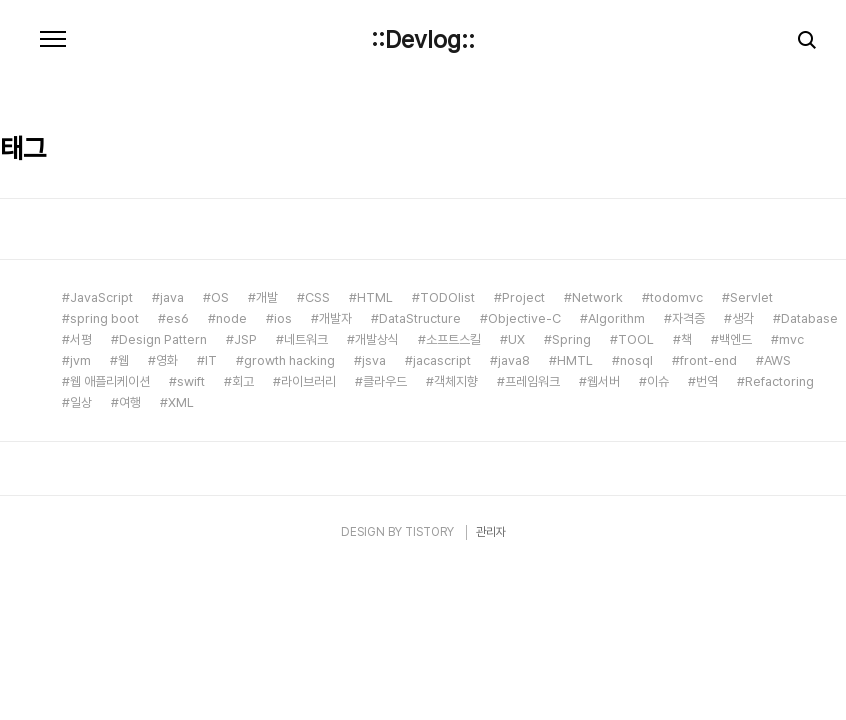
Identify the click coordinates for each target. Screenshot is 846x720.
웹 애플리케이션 (110, 381)
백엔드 (735, 339)
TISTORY (429, 532)
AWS (777, 360)
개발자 (335, 318)
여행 (130, 402)
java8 (514, 360)
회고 (243, 381)
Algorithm (616, 318)
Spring (571, 339)
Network (597, 297)
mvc (791, 339)
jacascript (442, 360)
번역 (707, 381)
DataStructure (420, 318)
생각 (743, 318)
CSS (317, 297)
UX (516, 339)
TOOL (636, 339)
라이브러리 (308, 381)
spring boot (104, 318)
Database (809, 318)
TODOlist (447, 297)
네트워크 (306, 339)
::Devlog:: (423, 40)
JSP (245, 339)
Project (523, 297)
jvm (80, 360)
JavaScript (101, 297)
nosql (636, 360)
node (231, 318)
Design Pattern (163, 339)
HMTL (575, 360)
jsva (374, 360)
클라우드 (385, 381)
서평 (81, 339)
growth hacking (289, 360)
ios (283, 318)
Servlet (751, 297)
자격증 (688, 318)
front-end (708, 360)
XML (181, 402)
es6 (177, 318)
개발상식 (377, 339)
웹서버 (603, 381)
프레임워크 (532, 381)
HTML (375, 297)
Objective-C (524, 318)
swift (191, 381)
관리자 (491, 532)
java (172, 297)
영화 (167, 360)
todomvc (676, 297)
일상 (81, 402)
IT (211, 360)
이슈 (658, 381)
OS (220, 297)
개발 (267, 297)
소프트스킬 (453, 339)
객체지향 (456, 381)
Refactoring (779, 381)
